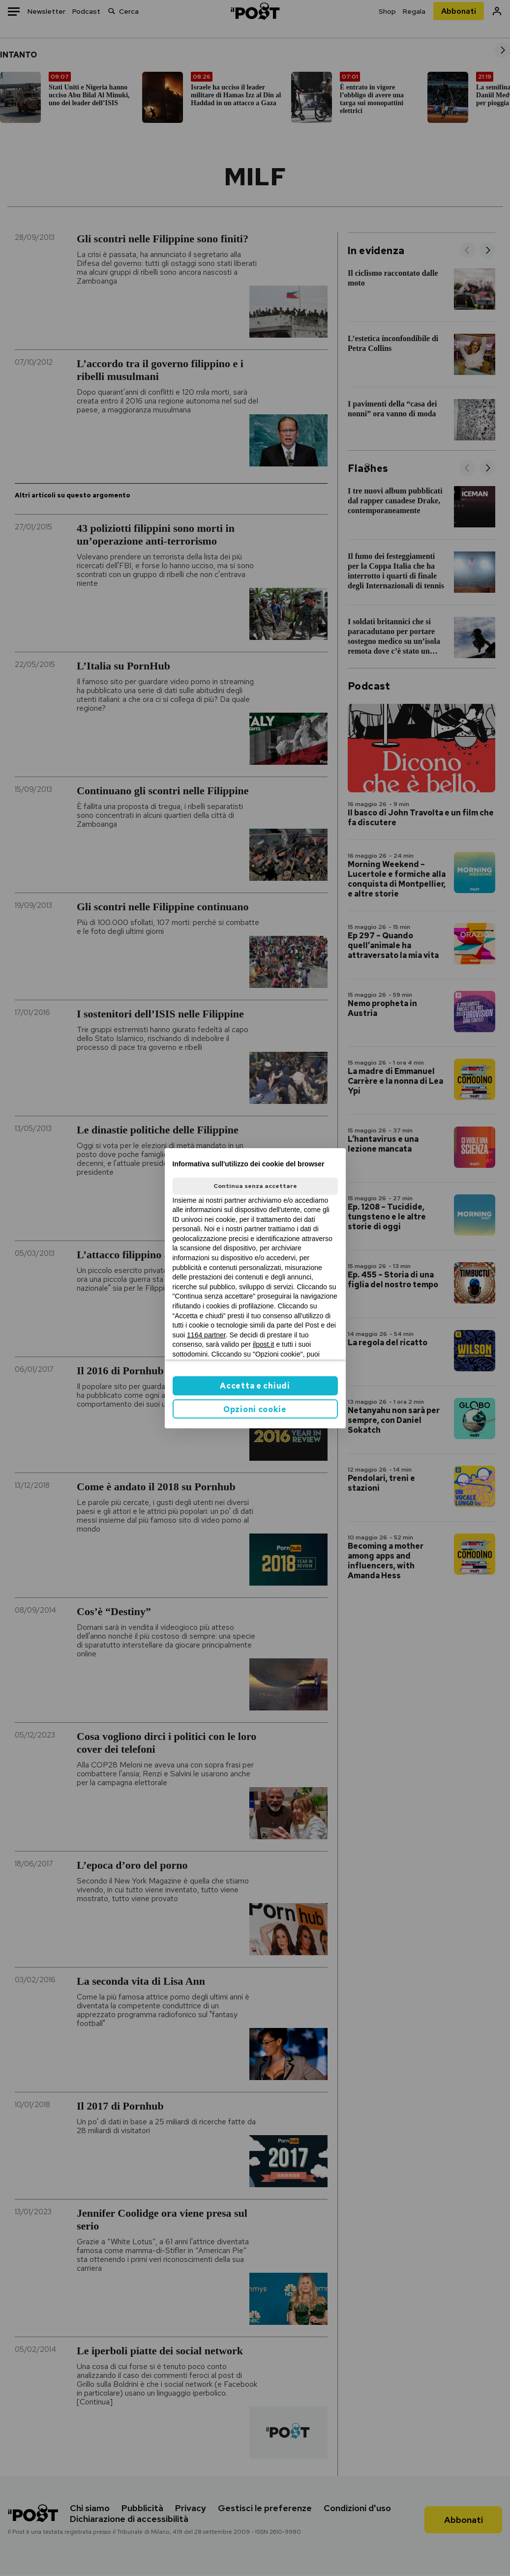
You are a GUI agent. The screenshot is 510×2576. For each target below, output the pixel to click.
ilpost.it (263, 1344)
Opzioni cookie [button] (255, 1409)
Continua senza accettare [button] (255, 1186)
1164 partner (206, 1335)
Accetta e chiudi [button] (255, 1386)
